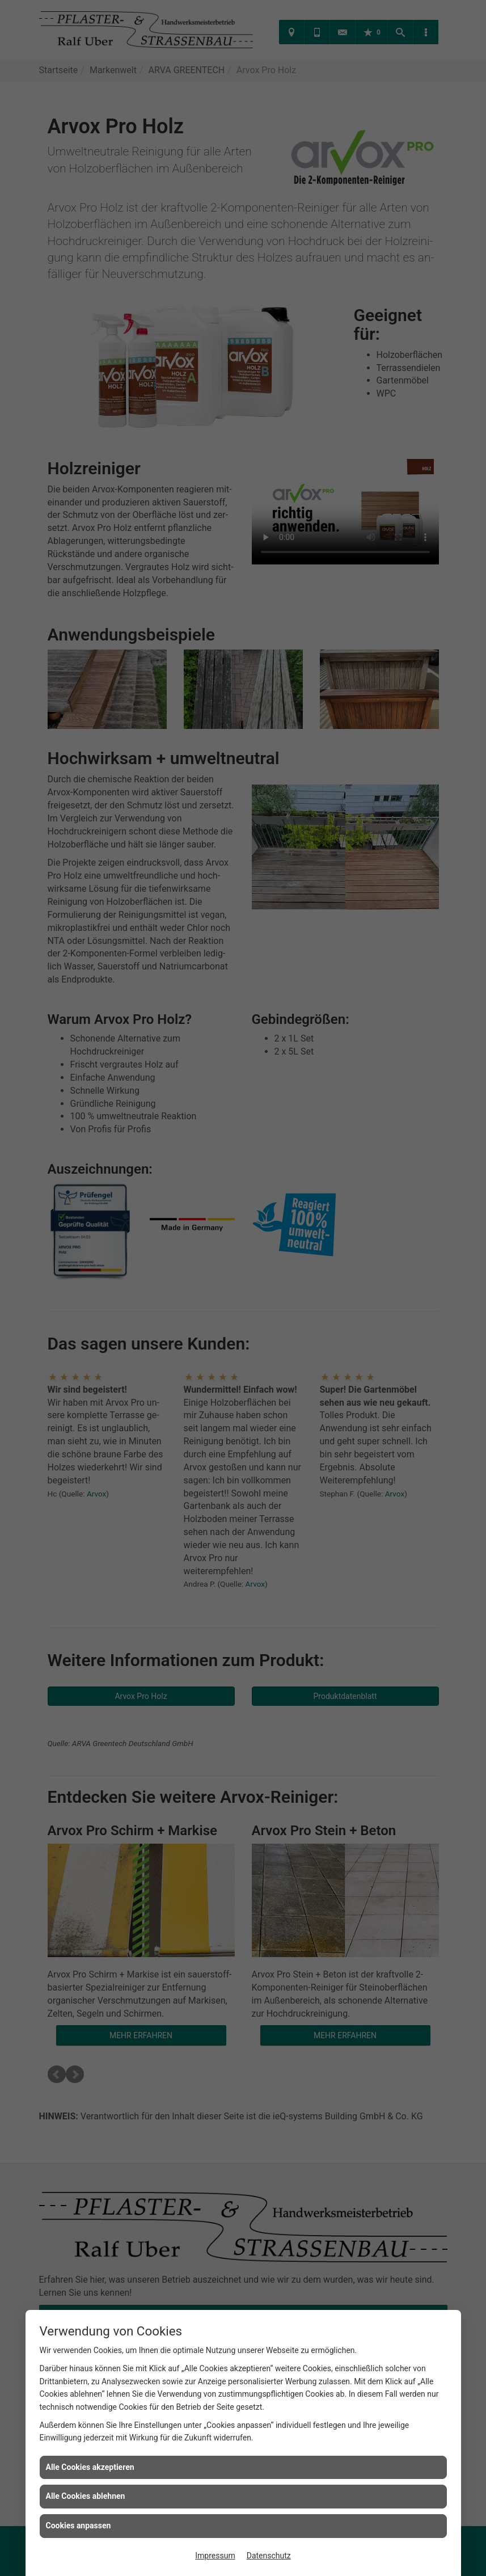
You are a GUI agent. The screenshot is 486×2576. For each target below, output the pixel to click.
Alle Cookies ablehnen (85, 2496)
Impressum (215, 2555)
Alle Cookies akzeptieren (90, 2467)
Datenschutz (269, 2555)
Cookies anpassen (78, 2525)
